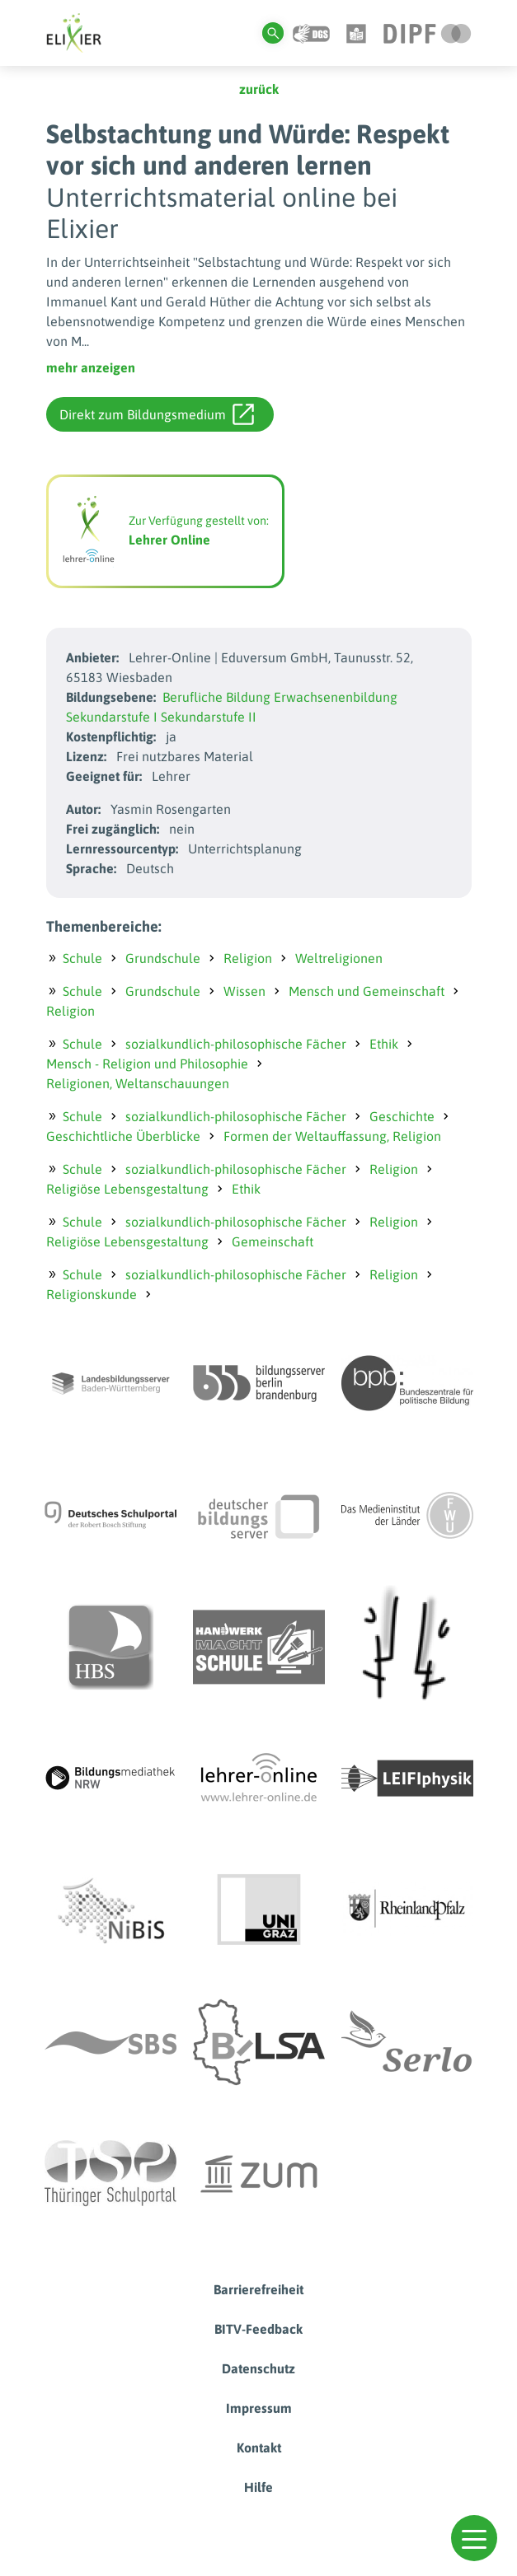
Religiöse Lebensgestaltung (127, 1188)
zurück (259, 89)
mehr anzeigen (90, 367)
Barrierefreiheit (258, 2289)
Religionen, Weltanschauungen (137, 1083)
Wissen (244, 991)
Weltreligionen (339, 958)
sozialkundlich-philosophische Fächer (235, 1043)
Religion (247, 958)
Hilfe (258, 2487)
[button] (474, 2538)
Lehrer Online (169, 539)
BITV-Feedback (258, 2328)
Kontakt (259, 2447)
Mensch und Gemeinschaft (366, 991)
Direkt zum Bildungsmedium (156, 414)
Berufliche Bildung (216, 697)
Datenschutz (258, 2368)
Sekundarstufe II (208, 716)
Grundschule (162, 958)
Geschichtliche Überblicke (123, 1136)
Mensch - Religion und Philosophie (147, 1063)
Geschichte (402, 1116)
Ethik (383, 1043)
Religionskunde (91, 1294)
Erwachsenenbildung (335, 697)
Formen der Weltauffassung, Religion (332, 1136)
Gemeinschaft (272, 1241)
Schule (82, 958)
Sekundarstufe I (111, 716)
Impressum (259, 2408)
